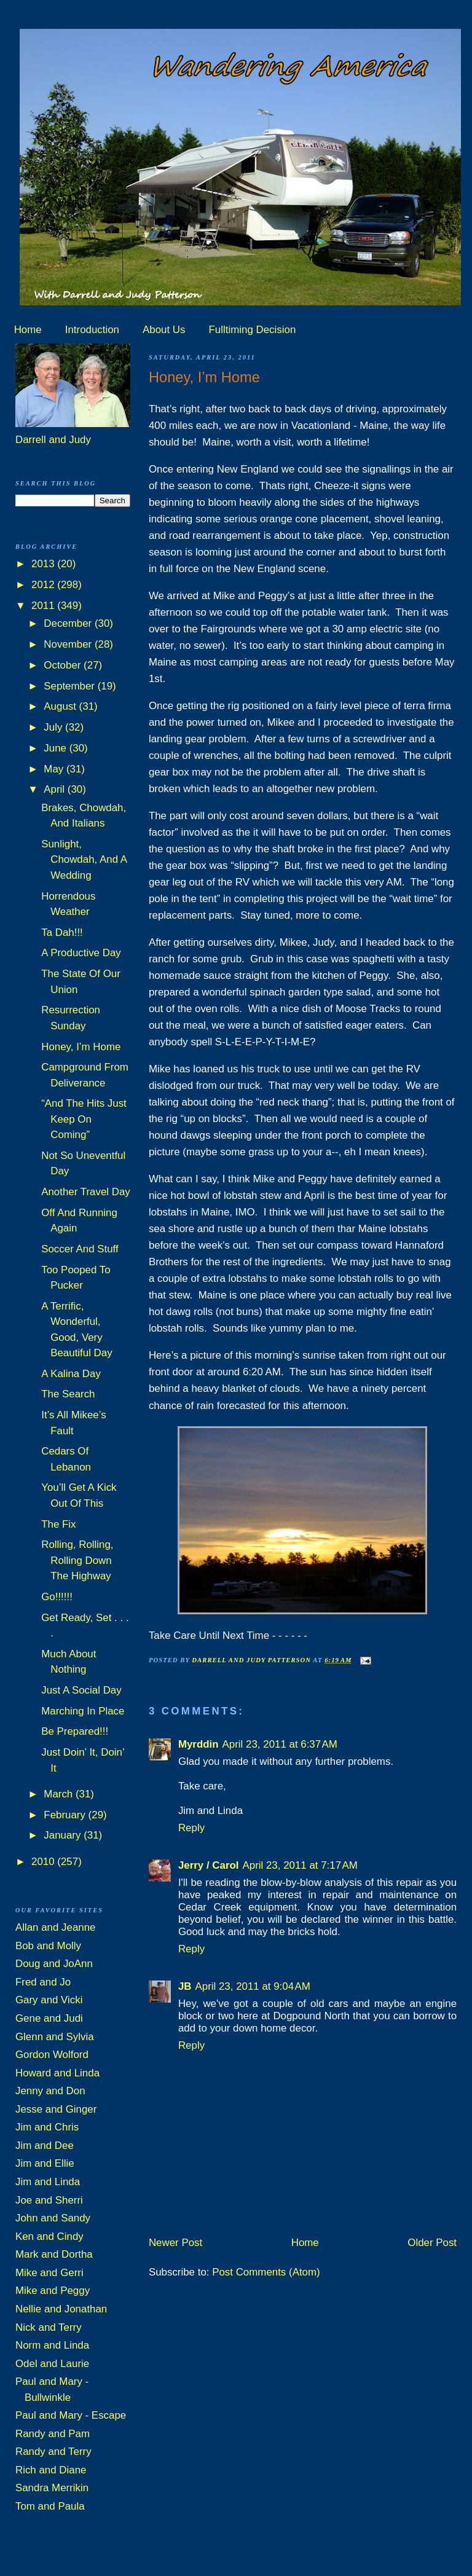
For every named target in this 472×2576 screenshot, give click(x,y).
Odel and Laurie (52, 2364)
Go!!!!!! (57, 1597)
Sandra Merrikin (51, 2488)
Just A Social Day (81, 1690)
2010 (44, 1861)
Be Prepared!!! (74, 1731)
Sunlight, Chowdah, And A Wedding (84, 859)
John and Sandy (52, 2218)
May (55, 769)
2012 (44, 585)
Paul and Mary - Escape (70, 2415)
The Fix (58, 1524)
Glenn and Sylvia (54, 2037)
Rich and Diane (51, 2470)
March (60, 1794)
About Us (164, 330)
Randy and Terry (53, 2451)
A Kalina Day (71, 1374)
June (56, 748)
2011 (44, 605)
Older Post (432, 2242)
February (66, 1815)
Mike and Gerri (49, 2273)
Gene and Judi (49, 2018)
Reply (191, 1828)
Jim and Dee (44, 2145)
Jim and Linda (47, 2182)
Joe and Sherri (49, 2200)
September (70, 686)
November (69, 644)
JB (185, 1986)
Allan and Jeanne (55, 1927)
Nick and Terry (48, 2327)
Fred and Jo (43, 1982)
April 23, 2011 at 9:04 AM (252, 1986)
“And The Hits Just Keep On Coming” (84, 1119)
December (69, 623)
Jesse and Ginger (55, 2109)
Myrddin (198, 1744)
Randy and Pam (52, 2434)
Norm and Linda (52, 2345)
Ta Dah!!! (62, 932)
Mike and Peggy (52, 2290)
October (64, 665)
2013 (44, 564)
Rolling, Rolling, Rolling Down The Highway (77, 1560)
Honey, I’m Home (80, 1047)
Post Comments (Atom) (266, 2272)
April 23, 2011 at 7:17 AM (299, 1865)
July (54, 727)
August (61, 706)
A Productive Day (81, 953)
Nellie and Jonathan (61, 2309)
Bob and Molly (48, 1946)
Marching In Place (82, 1711)
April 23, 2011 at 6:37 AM (279, 1744)
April (55, 789)
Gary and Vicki (49, 2000)
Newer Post (175, 2242)
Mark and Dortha (54, 2254)
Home (28, 330)
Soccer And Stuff (80, 1249)
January (64, 1835)
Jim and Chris (47, 2127)
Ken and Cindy (49, 2236)
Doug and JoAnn (54, 1963)
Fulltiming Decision (252, 330)
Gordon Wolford (51, 2054)
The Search (68, 1394)
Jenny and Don (50, 2091)
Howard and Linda (57, 2073)
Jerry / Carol (208, 1865)
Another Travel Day (85, 1192)
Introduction (92, 330)
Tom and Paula (50, 2506)
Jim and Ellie (44, 2163)
